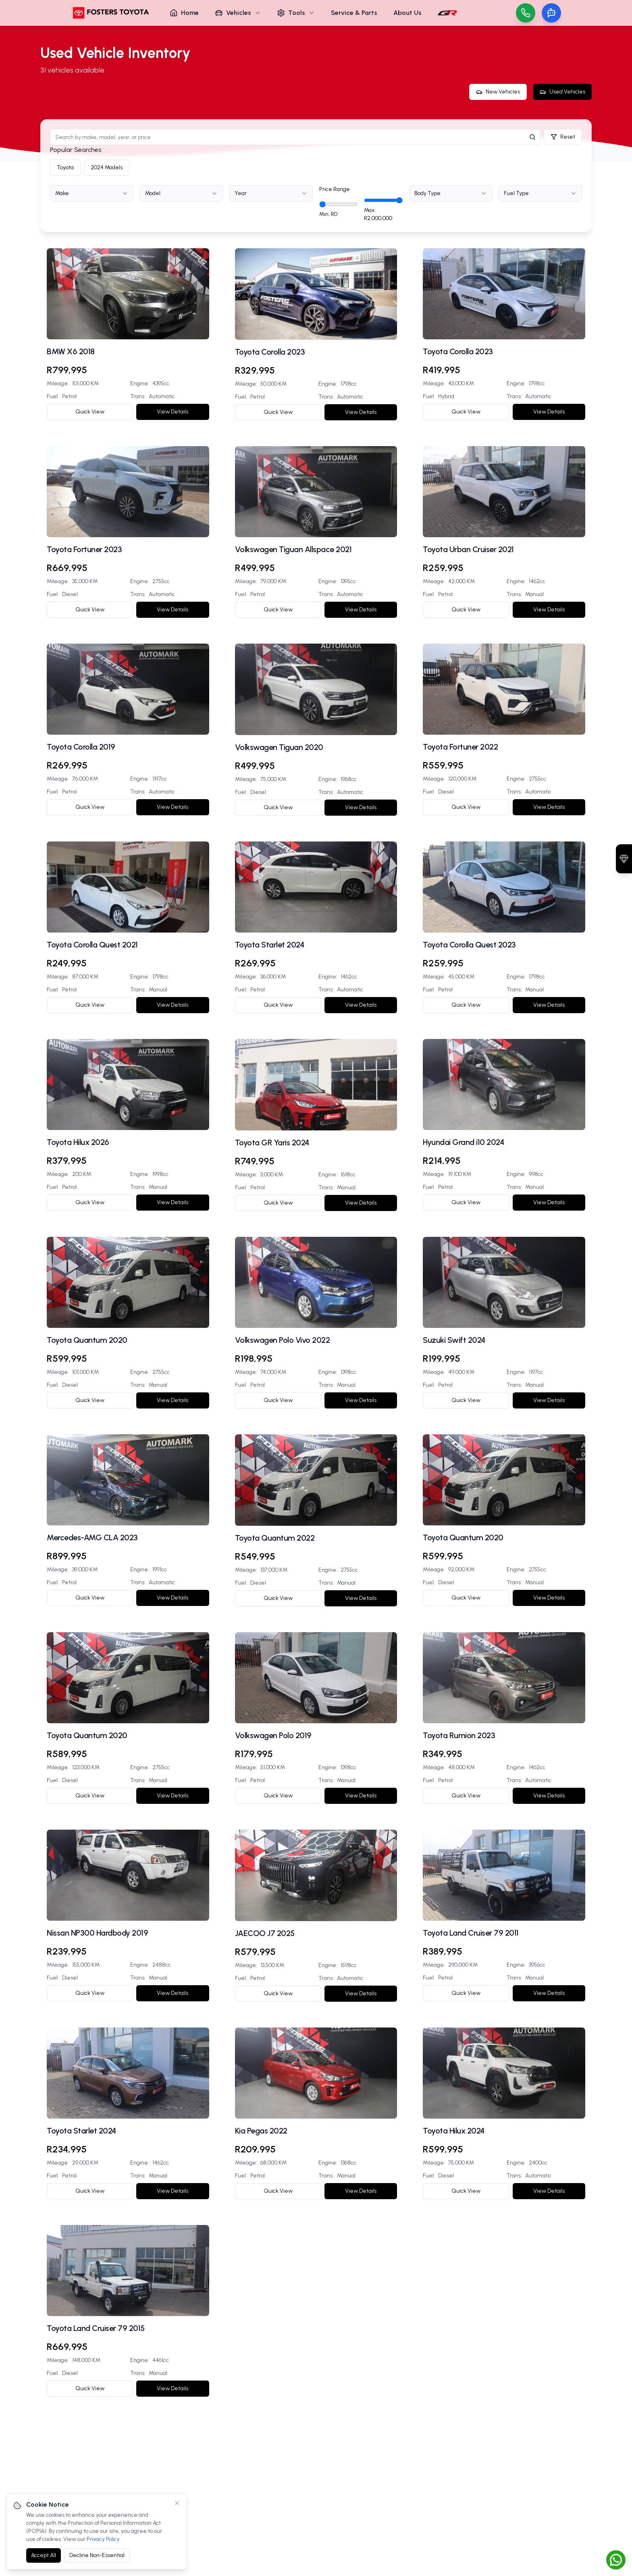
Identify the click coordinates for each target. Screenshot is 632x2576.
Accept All (43, 2555)
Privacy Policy (103, 2539)
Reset (563, 136)
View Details (172, 411)
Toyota (65, 167)
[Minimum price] (338, 204)
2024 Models (107, 167)
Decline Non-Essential (97, 2555)
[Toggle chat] (551, 13)
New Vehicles (498, 91)
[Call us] (525, 13)
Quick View (89, 411)
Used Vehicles (562, 91)
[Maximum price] (383, 200)
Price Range (334, 189)
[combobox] (91, 193)
